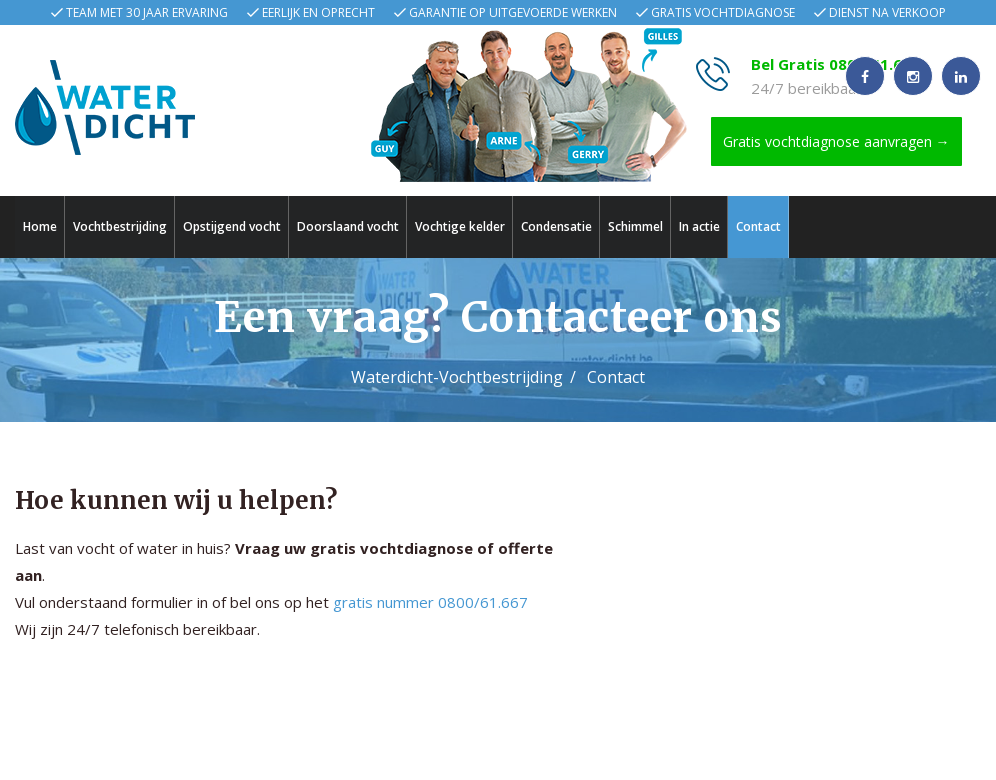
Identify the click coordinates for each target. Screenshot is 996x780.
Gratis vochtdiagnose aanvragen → (836, 141)
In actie (699, 226)
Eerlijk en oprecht (318, 12)
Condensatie (556, 226)
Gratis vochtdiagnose (723, 12)
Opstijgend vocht (232, 226)
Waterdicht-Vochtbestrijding (457, 377)
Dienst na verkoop (887, 12)
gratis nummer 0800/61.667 (430, 603)
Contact (758, 226)
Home (40, 226)
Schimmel (635, 226)
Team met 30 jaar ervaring (147, 12)
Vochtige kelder (460, 226)
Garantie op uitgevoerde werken (513, 12)
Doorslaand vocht (348, 226)
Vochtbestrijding (120, 226)
